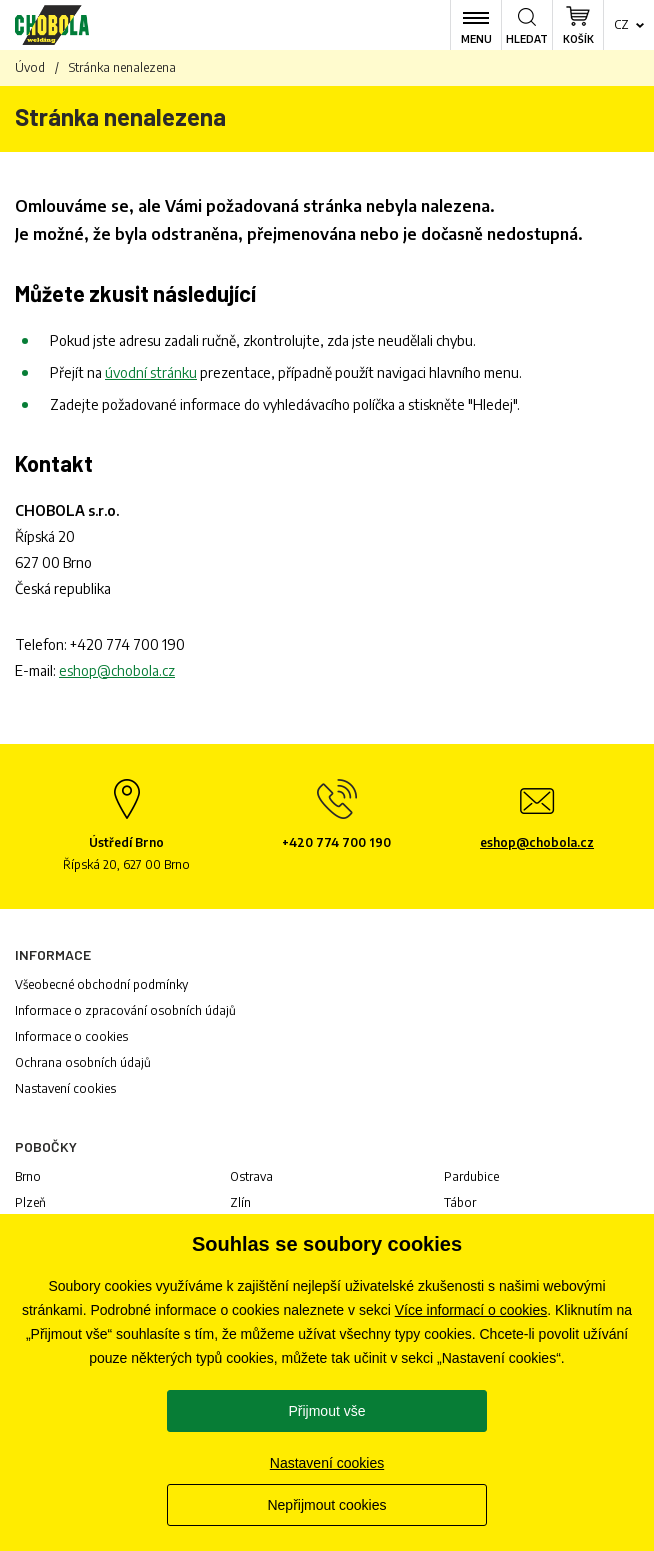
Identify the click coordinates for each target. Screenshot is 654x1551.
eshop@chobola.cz (117, 670)
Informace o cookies (71, 1036)
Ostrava (251, 1176)
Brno (28, 1176)
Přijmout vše (326, 1411)
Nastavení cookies (65, 1088)
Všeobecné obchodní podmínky (101, 984)
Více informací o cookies (471, 1310)
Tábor (460, 1202)
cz (621, 24)
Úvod (30, 67)
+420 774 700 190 (127, 644)
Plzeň (30, 1202)
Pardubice (471, 1176)
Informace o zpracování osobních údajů (125, 1010)
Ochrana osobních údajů (83, 1062)
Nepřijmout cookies (326, 1505)
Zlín (240, 1202)
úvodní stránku (151, 372)
